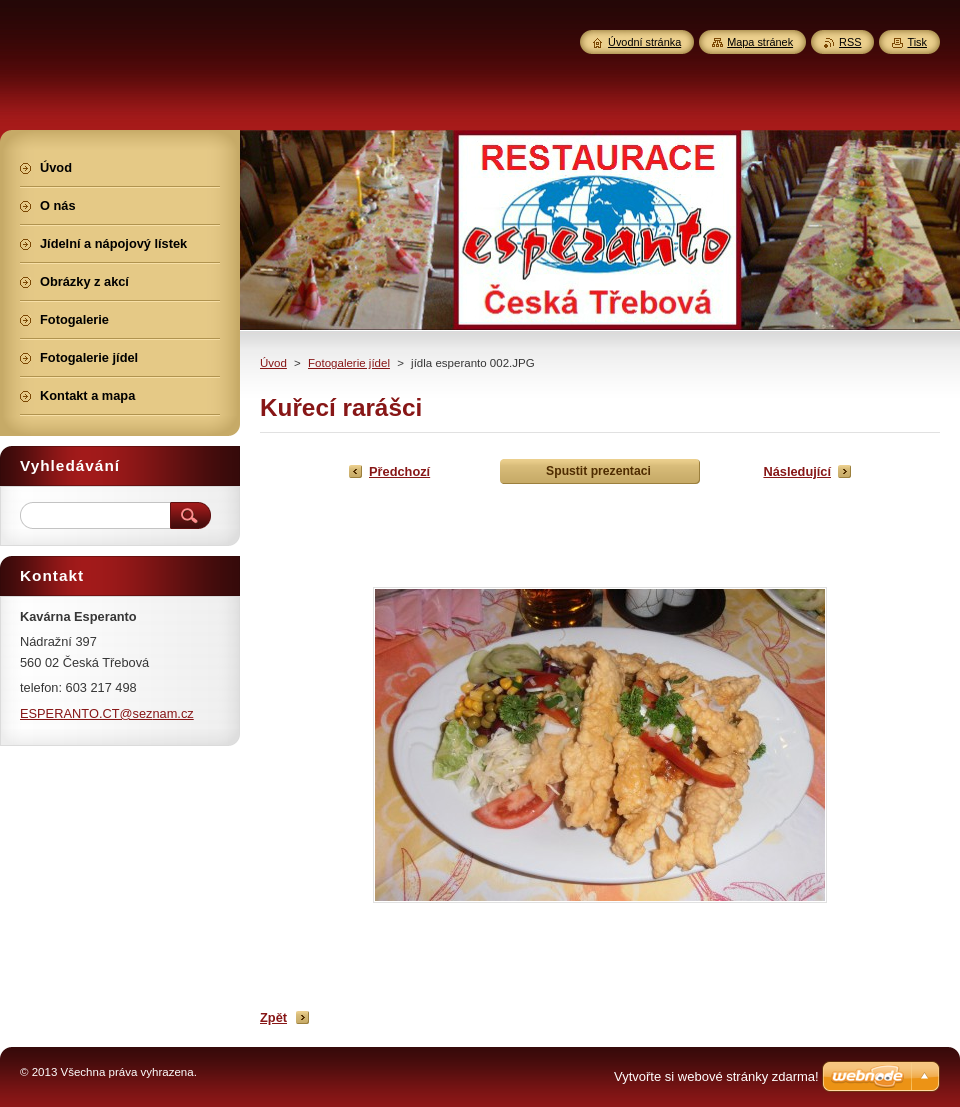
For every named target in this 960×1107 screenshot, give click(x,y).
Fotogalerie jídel (349, 363)
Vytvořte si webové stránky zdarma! (716, 1076)
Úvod (273, 363)
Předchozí (399, 471)
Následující (797, 471)
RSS (850, 42)
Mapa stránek (760, 42)
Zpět (273, 1017)
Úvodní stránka (644, 42)
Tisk (917, 42)
